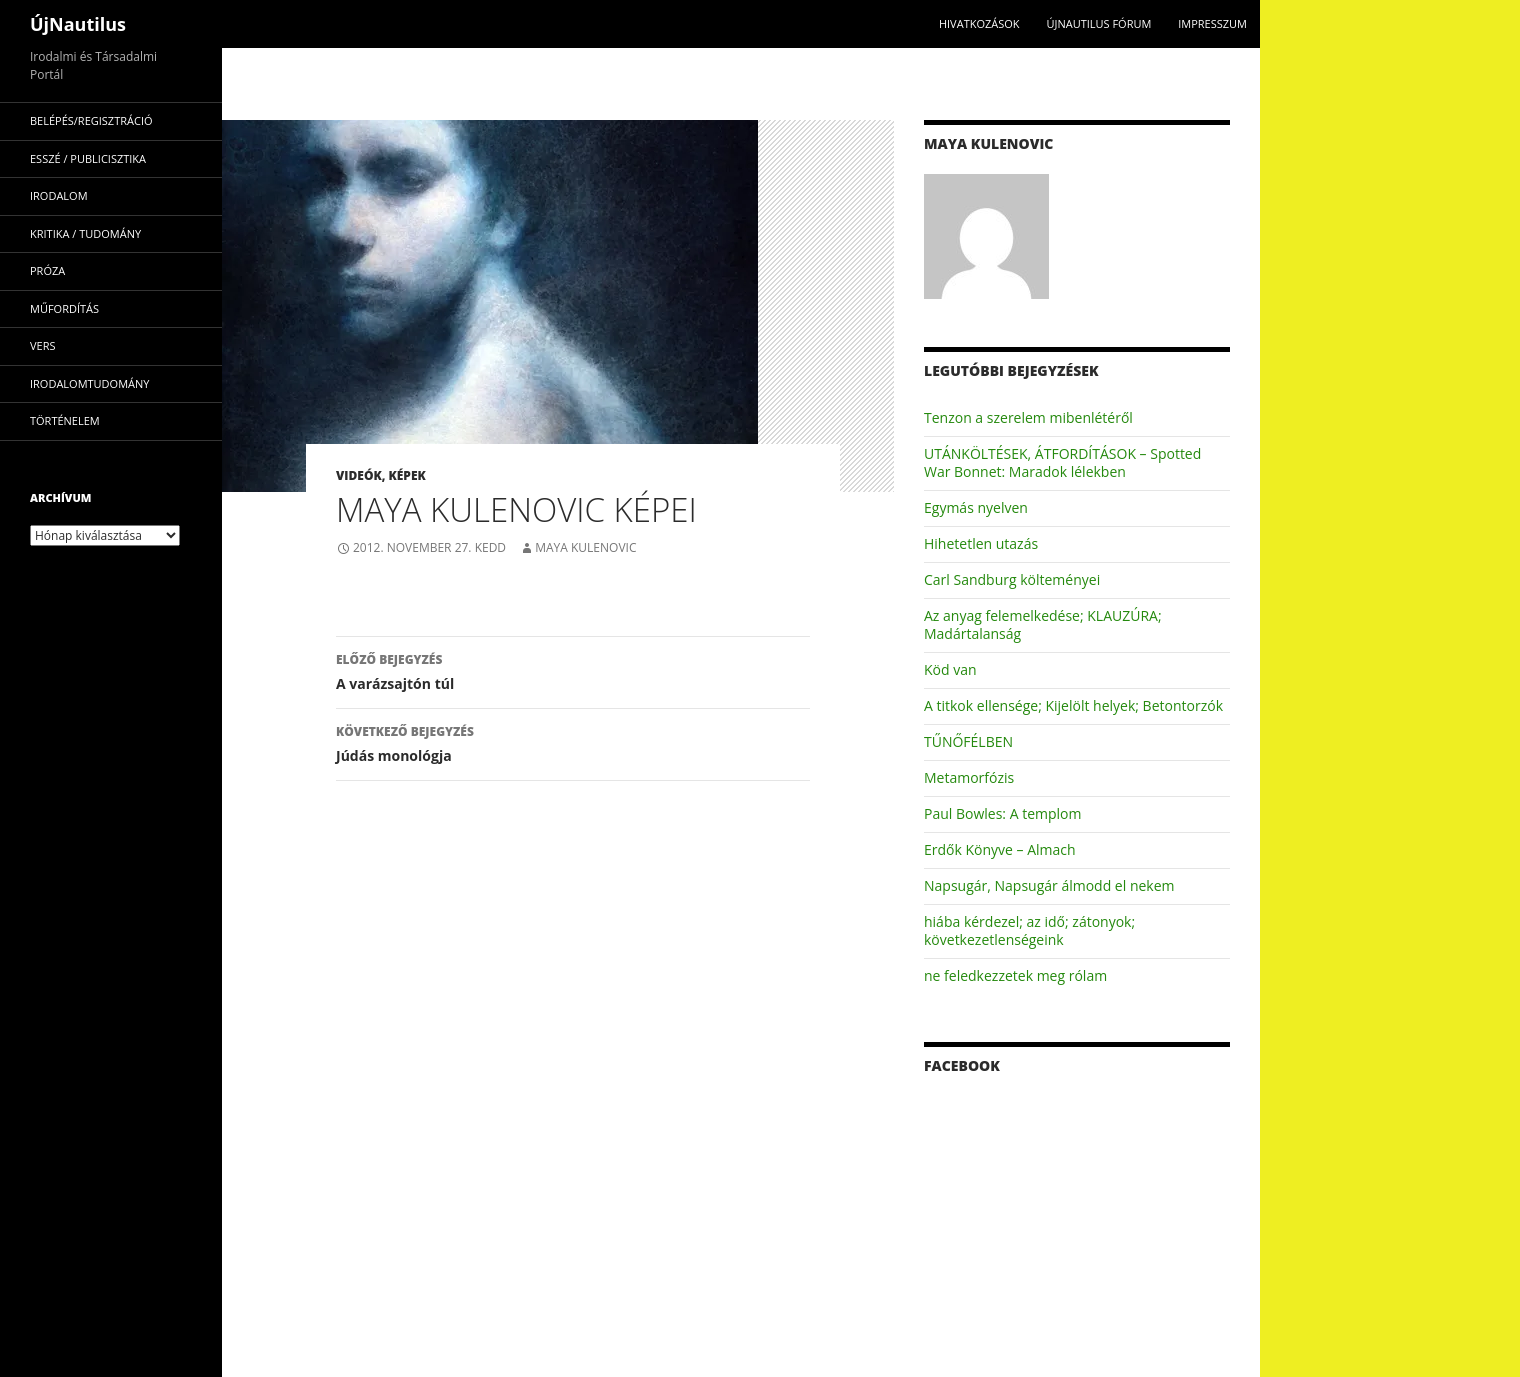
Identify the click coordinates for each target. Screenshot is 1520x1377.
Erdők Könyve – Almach (1000, 849)
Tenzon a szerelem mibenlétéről (1028, 417)
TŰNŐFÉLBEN (968, 741)
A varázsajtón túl (573, 670)
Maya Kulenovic (585, 547)
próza (47, 270)
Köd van (950, 669)
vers (43, 345)
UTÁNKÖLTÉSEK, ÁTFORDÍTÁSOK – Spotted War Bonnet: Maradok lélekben (1062, 462)
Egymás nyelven (976, 507)
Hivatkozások (979, 23)
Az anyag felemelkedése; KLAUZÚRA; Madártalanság (1043, 624)
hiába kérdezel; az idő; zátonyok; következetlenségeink (1029, 930)
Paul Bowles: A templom (1002, 813)
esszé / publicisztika (88, 158)
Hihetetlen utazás (981, 543)
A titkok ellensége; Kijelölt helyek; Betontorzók (1073, 705)
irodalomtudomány (89, 383)
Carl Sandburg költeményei (1012, 579)
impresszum (1212, 23)
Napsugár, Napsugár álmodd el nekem (1049, 885)
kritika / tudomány (85, 233)
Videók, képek (381, 475)
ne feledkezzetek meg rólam (1015, 975)
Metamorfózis (969, 777)
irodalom (59, 195)
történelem (65, 420)
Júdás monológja (573, 742)
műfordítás (64, 308)
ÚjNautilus (78, 24)
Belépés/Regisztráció (91, 120)
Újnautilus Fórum (1098, 23)
